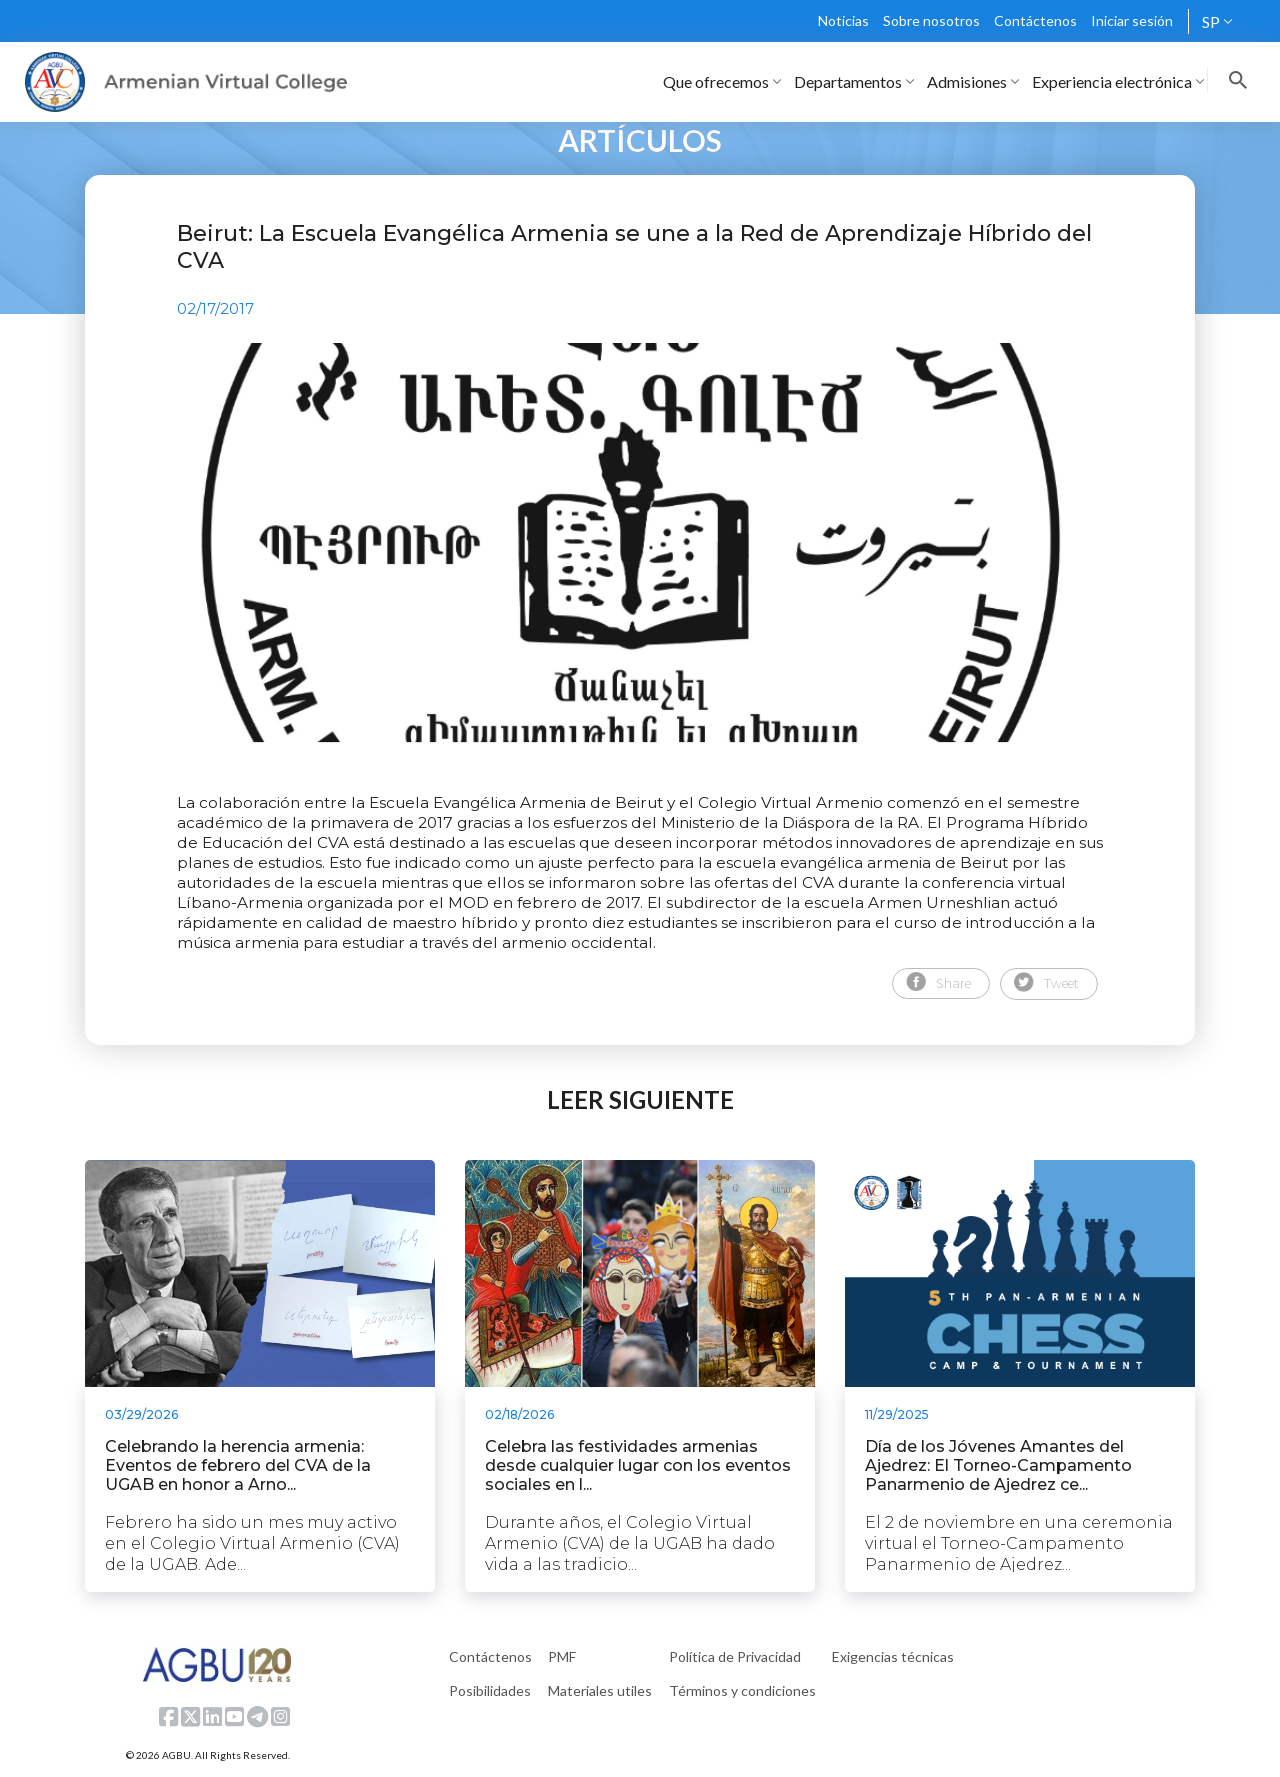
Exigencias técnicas (893, 1656)
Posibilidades (490, 1690)
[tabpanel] (640, 543)
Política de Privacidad (735, 1656)
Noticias (843, 20)
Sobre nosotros (931, 20)
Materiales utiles (600, 1690)
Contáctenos (1035, 20)
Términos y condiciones (742, 1690)
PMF (562, 1656)
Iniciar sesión (1132, 20)
